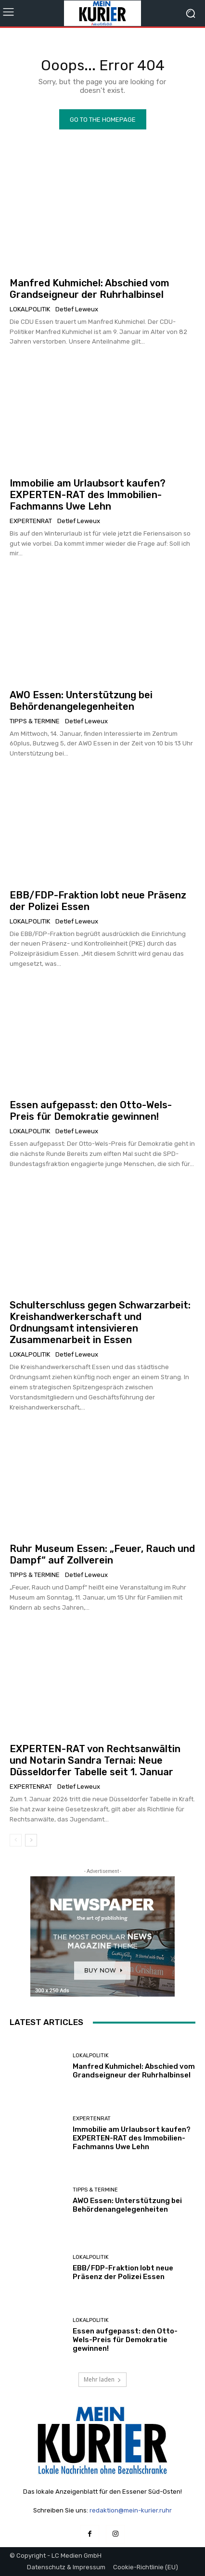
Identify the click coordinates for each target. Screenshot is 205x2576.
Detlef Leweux (76, 309)
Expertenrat (31, 521)
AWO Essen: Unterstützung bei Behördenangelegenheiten (81, 700)
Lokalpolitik (30, 309)
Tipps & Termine (35, 721)
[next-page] (31, 1840)
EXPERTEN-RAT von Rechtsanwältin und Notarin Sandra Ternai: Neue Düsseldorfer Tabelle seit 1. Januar (95, 1760)
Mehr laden (102, 2379)
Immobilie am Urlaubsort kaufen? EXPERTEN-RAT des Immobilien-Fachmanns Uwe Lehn (88, 494)
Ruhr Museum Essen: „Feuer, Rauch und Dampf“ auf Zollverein (102, 1554)
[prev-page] (16, 1840)
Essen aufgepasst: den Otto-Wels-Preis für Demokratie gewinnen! (91, 1110)
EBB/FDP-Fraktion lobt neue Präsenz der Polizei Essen (123, 2272)
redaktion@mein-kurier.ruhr (131, 2510)
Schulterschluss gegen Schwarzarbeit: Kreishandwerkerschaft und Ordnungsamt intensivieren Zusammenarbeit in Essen (100, 1322)
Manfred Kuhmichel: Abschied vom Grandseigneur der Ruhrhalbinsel (89, 288)
